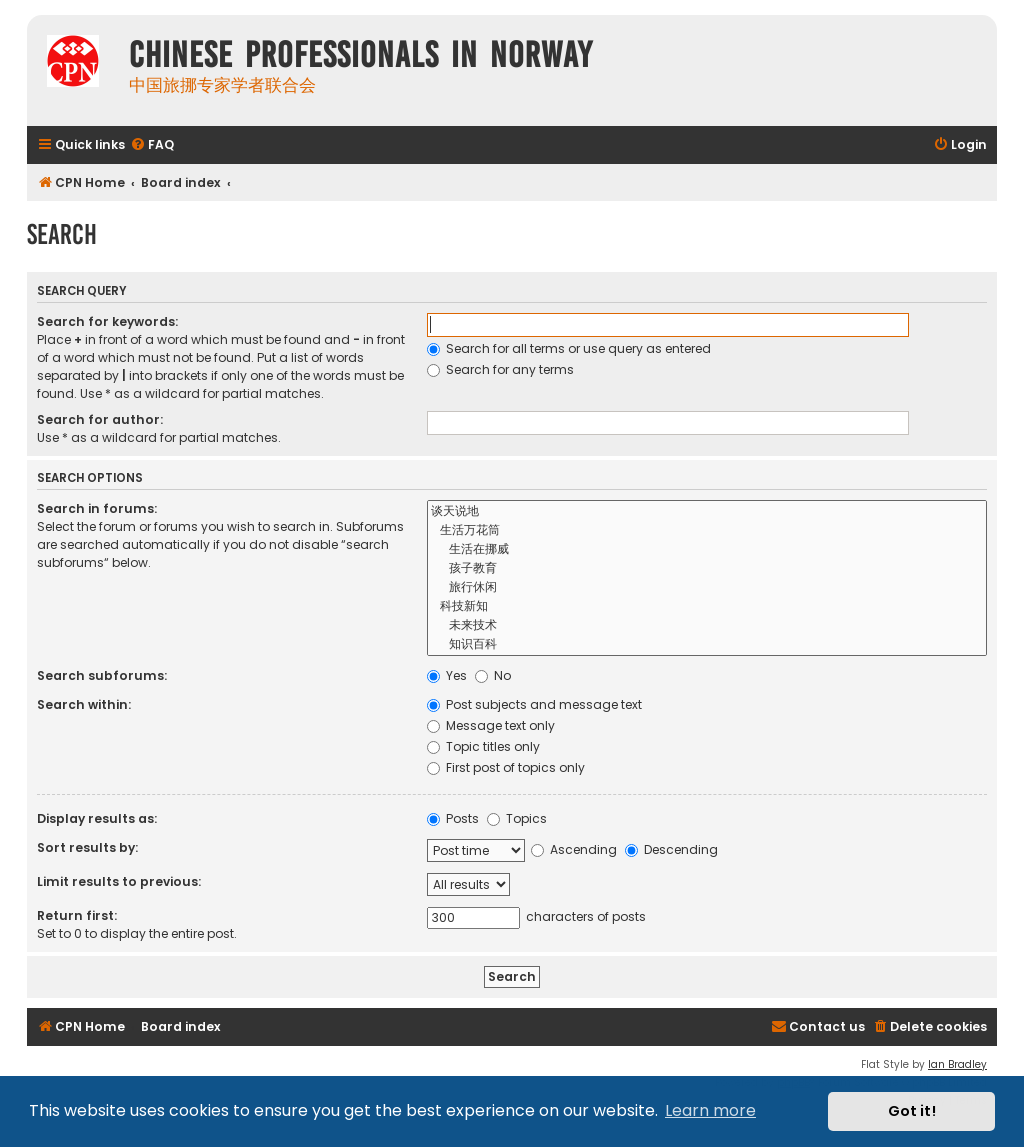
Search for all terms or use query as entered (569, 348)
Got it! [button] (912, 1111)
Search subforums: (102, 675)
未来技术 (707, 625)
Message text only (491, 725)
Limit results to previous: (119, 881)
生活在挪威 (707, 549)
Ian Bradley (957, 1064)
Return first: (77, 915)
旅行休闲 (707, 587)
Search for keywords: (107, 321)
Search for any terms (500, 369)
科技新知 (707, 606)
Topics (517, 818)
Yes (447, 675)
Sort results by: (87, 847)
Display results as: (97, 818)
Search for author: (100, 419)
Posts (453, 818)
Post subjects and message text (534, 704)
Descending (671, 849)
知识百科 (707, 644)
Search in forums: (97, 508)
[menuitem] (152, 145)
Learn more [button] (710, 1110)
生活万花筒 (707, 530)
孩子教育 (707, 568)
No (493, 675)
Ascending (574, 849)
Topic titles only (483, 746)
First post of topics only (506, 767)
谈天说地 (707, 511)
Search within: (84, 704)
